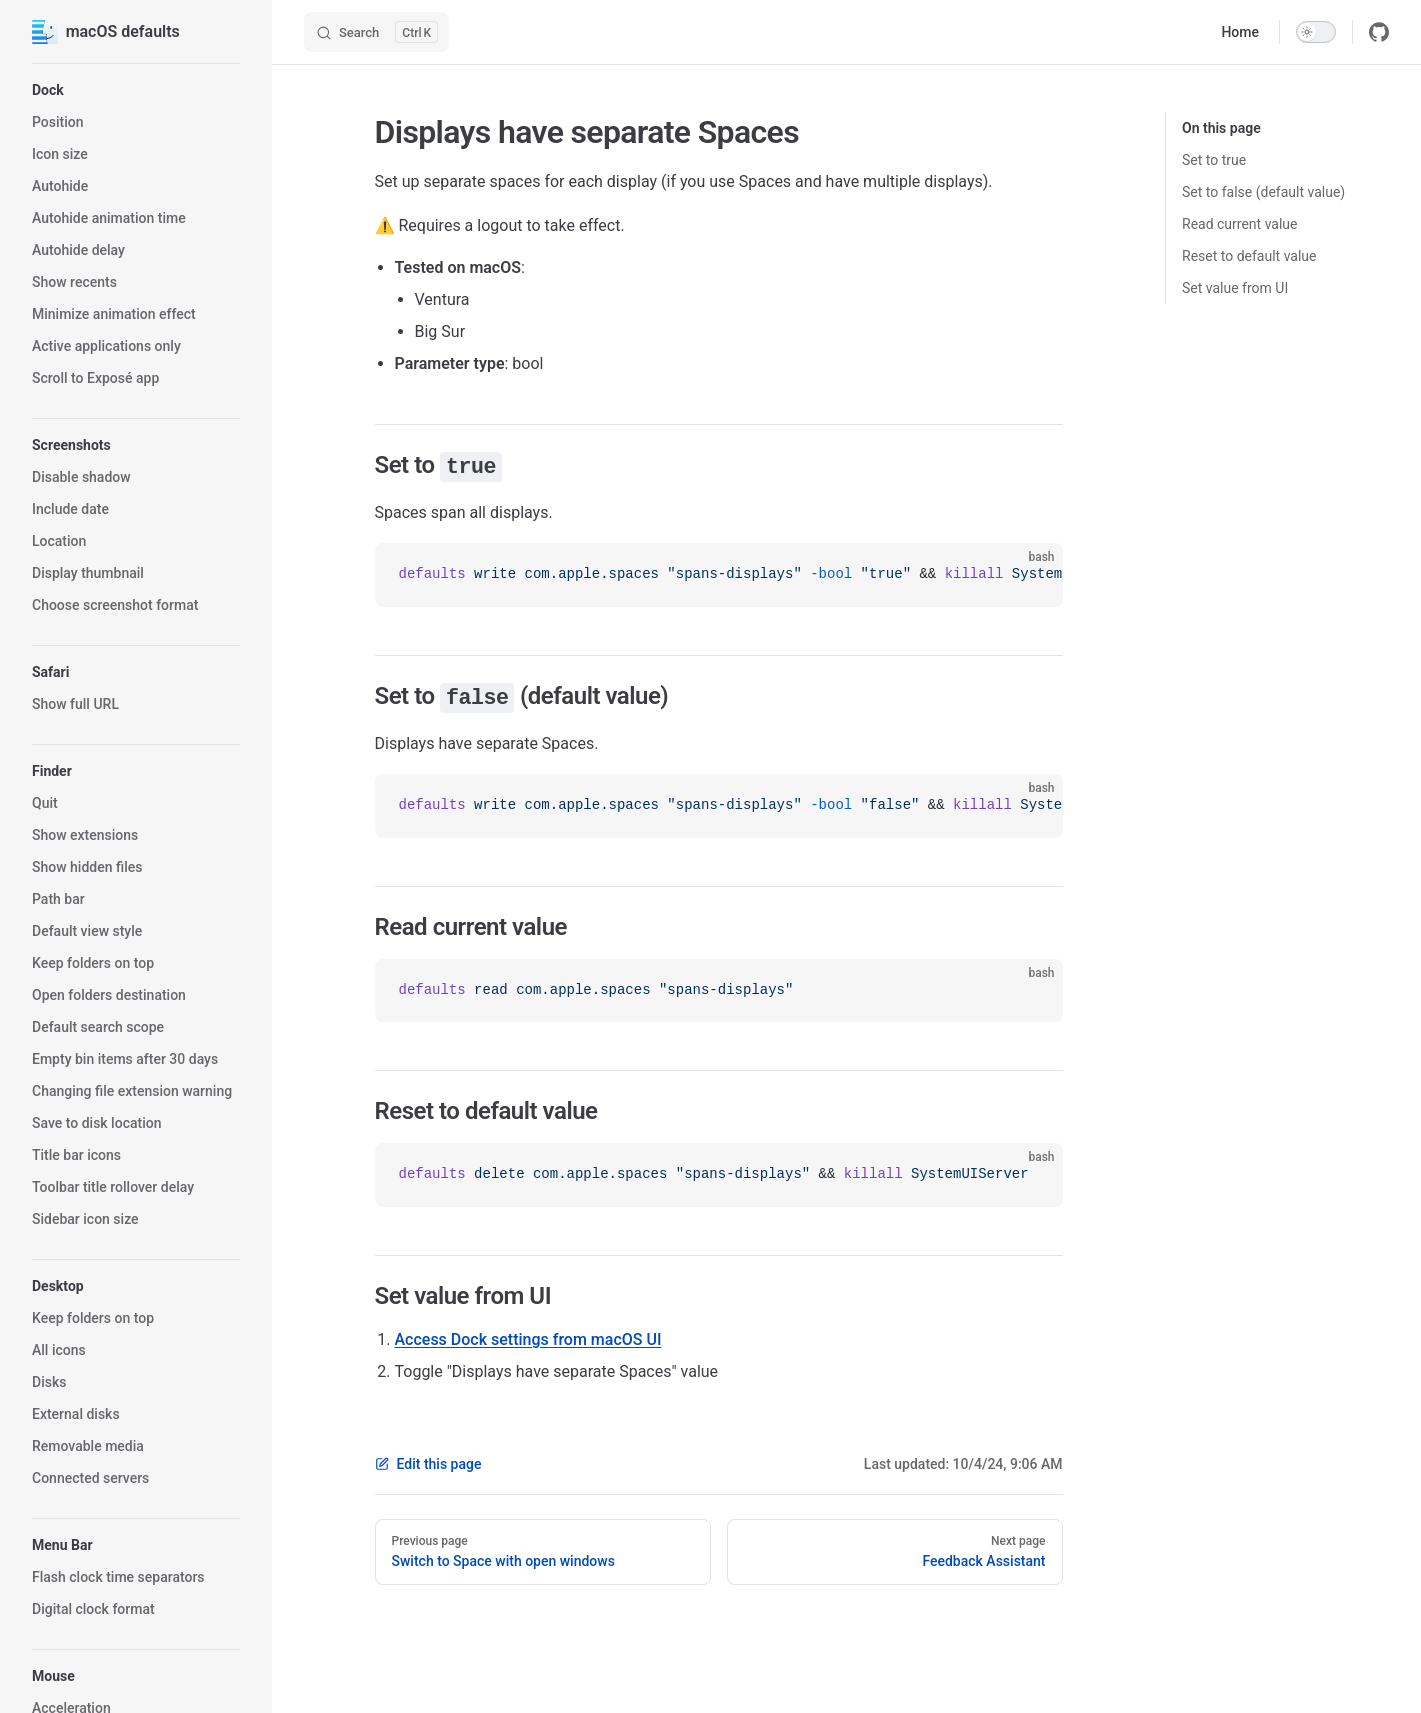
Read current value (1240, 224)
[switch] (1316, 32)
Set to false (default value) (1263, 192)
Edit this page (428, 1464)
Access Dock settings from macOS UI (528, 1339)
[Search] (376, 32)
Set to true (1214, 160)
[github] (1379, 32)
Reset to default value (1249, 256)
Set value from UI (1235, 288)
